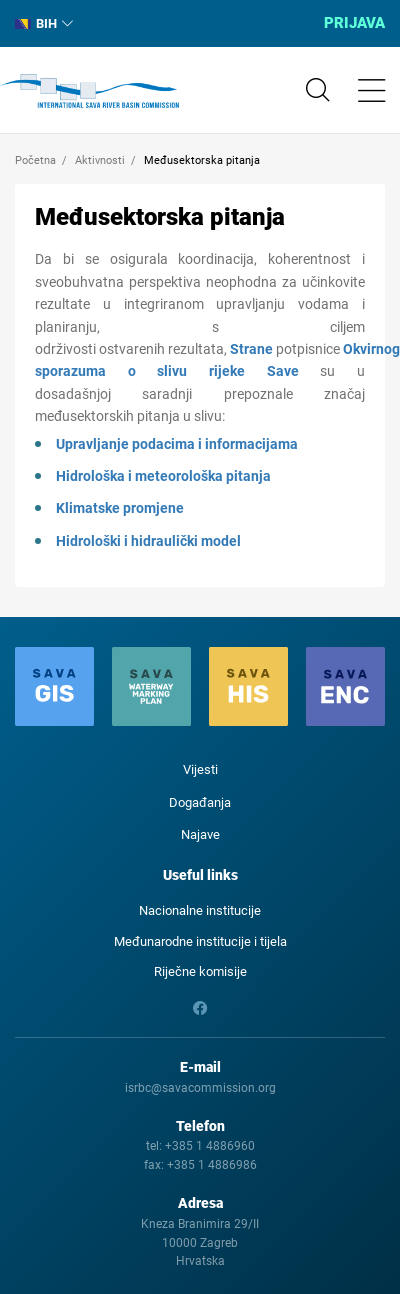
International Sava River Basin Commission (89, 91)
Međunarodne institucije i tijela (200, 941)
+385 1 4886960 (210, 1146)
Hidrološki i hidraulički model (148, 541)
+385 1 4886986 (212, 1165)
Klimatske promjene (120, 508)
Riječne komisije (200, 971)
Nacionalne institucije (200, 910)
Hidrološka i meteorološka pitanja (163, 476)
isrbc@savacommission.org (200, 1088)
